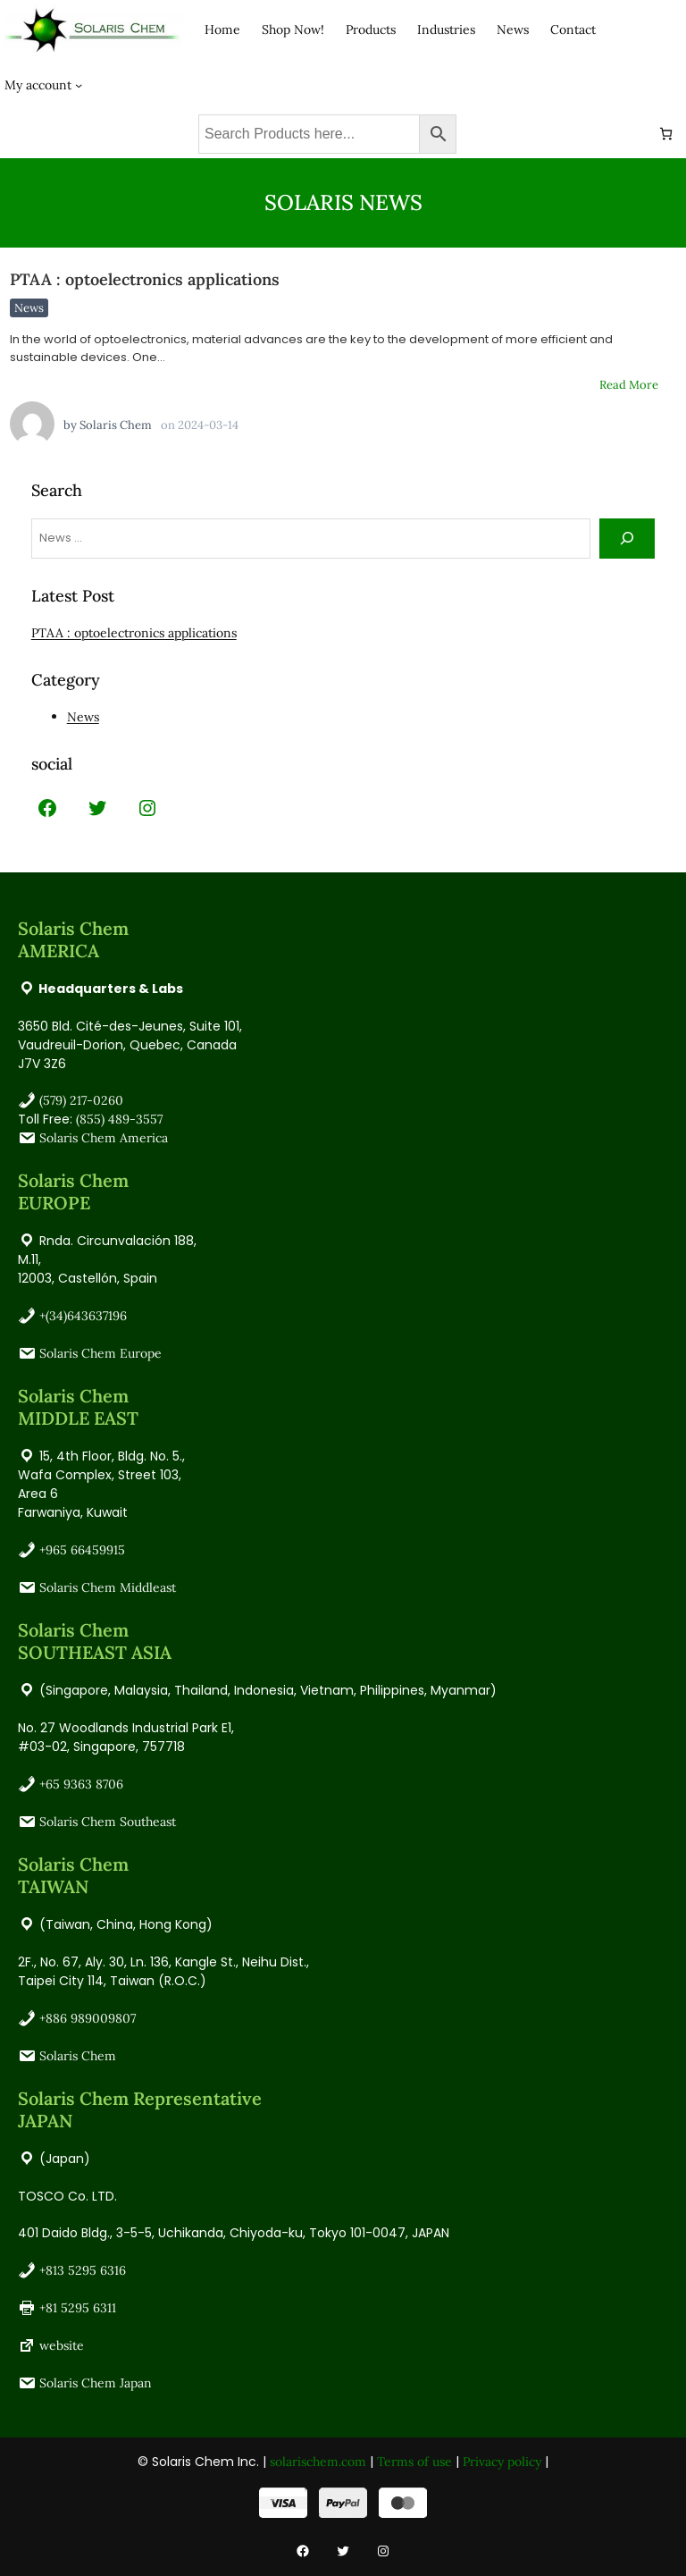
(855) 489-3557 (119, 1119)
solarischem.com (318, 2462)
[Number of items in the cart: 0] (666, 133)
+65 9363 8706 (81, 1784)
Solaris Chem (115, 425)
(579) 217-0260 (81, 1100)
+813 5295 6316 (82, 2270)
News (29, 308)
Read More (628, 384)
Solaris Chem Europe (100, 1353)
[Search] (627, 538)
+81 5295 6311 (77, 2308)
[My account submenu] (78, 84)
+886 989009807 (87, 2018)
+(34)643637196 (83, 1316)
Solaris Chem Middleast (107, 1587)
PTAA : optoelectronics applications (145, 279)
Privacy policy (502, 2462)
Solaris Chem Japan (95, 2383)
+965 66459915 (82, 1550)
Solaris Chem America (103, 1138)
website (61, 2345)
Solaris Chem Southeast (107, 1822)
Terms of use (414, 2462)
